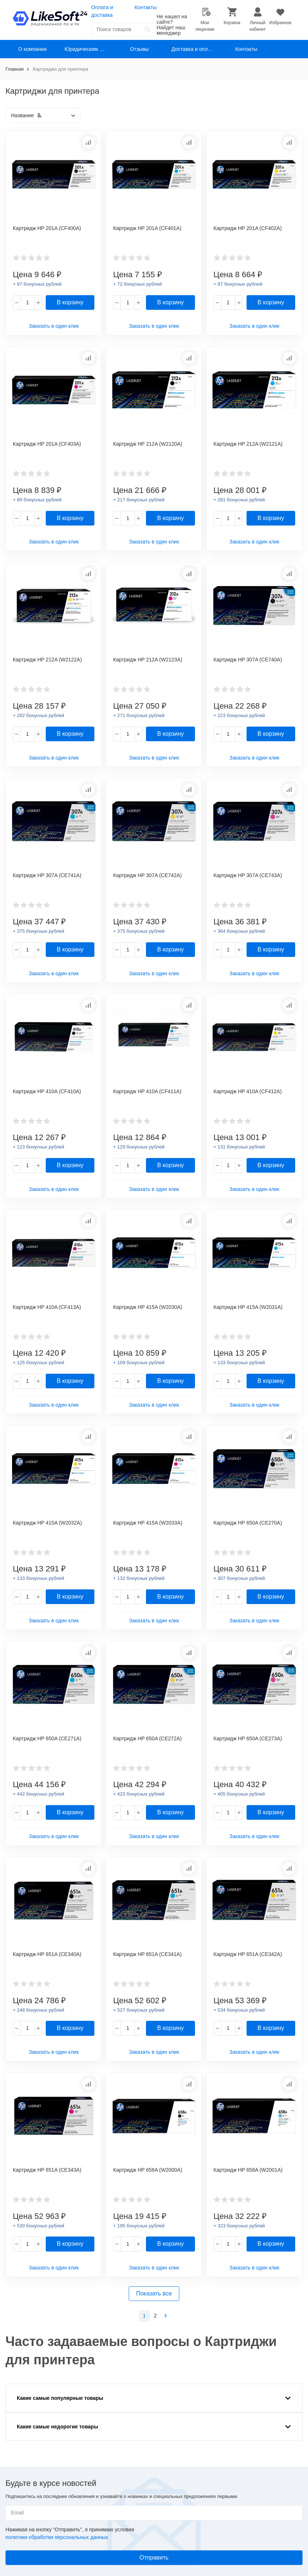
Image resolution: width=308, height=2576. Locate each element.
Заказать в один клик (54, 326)
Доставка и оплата (194, 49)
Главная (14, 69)
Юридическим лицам (88, 49)
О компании (32, 49)
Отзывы (139, 49)
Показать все (154, 2293)
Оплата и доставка (102, 11)
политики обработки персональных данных (56, 2537)
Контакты (146, 7)
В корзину (70, 302)
